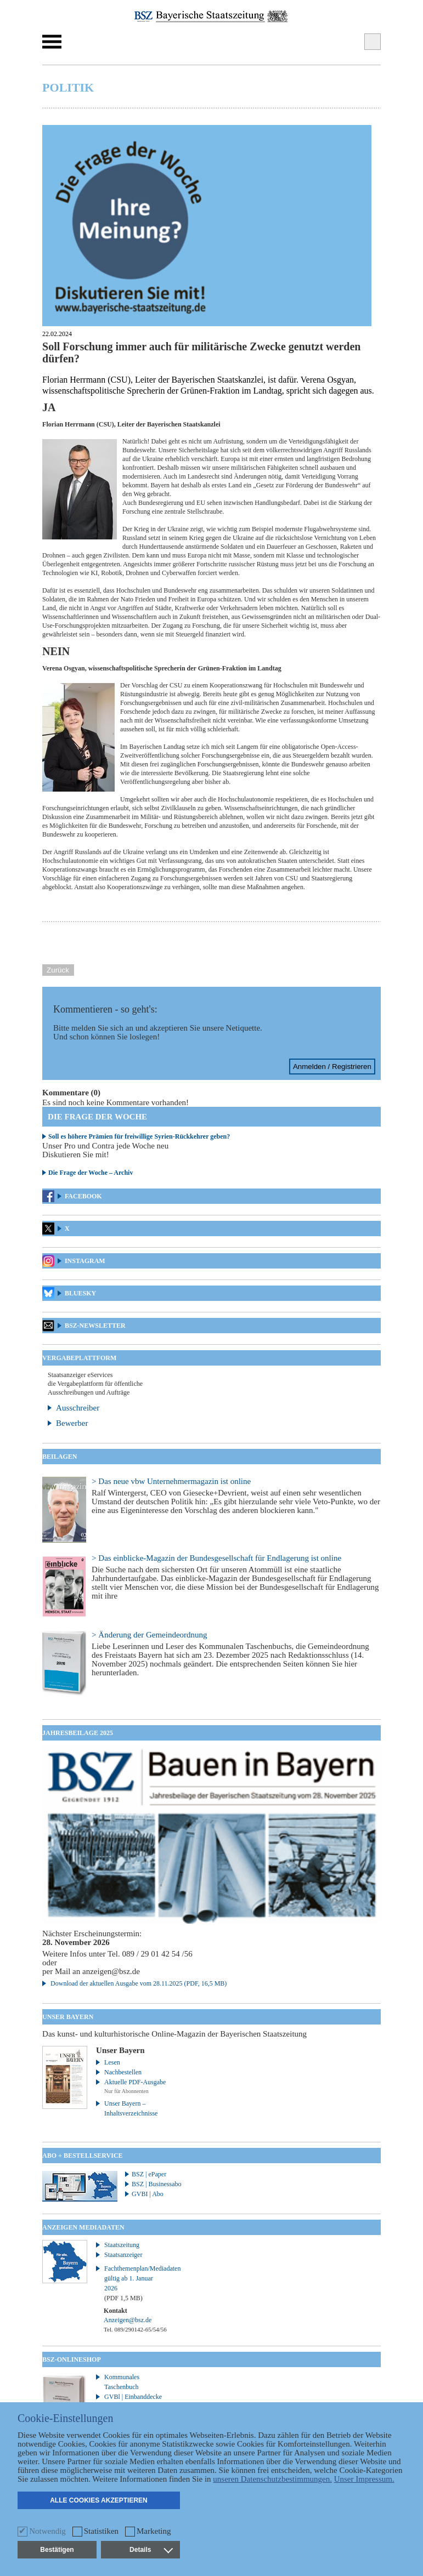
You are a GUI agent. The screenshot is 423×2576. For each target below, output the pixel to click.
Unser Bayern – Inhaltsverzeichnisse (130, 2108)
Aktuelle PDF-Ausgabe (135, 2082)
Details (150, 2550)
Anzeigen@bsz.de (127, 2320)
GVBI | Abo (147, 2194)
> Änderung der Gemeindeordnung (149, 1634)
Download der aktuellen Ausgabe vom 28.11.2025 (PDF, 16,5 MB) (138, 1983)
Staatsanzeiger (123, 2255)
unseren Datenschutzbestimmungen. (272, 2479)
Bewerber (72, 1423)
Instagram (85, 1261)
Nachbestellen (123, 2072)
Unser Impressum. (364, 2479)
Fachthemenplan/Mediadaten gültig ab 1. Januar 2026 (136, 2283)
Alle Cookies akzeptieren (99, 2500)
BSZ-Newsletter (95, 1325)
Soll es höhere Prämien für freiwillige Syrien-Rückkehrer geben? (139, 1136)
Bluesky (80, 1293)
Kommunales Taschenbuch (121, 2382)
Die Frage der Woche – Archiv (90, 1172)
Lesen (112, 2062)
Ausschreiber (77, 1407)
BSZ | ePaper (149, 2174)
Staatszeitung (121, 2245)
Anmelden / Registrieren (332, 1066)
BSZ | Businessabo (156, 2184)
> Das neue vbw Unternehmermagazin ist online (171, 1481)
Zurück (58, 970)
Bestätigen (57, 2550)
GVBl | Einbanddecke (133, 2397)
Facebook (83, 1196)
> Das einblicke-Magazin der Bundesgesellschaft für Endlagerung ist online (216, 1558)
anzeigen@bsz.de (111, 1971)
